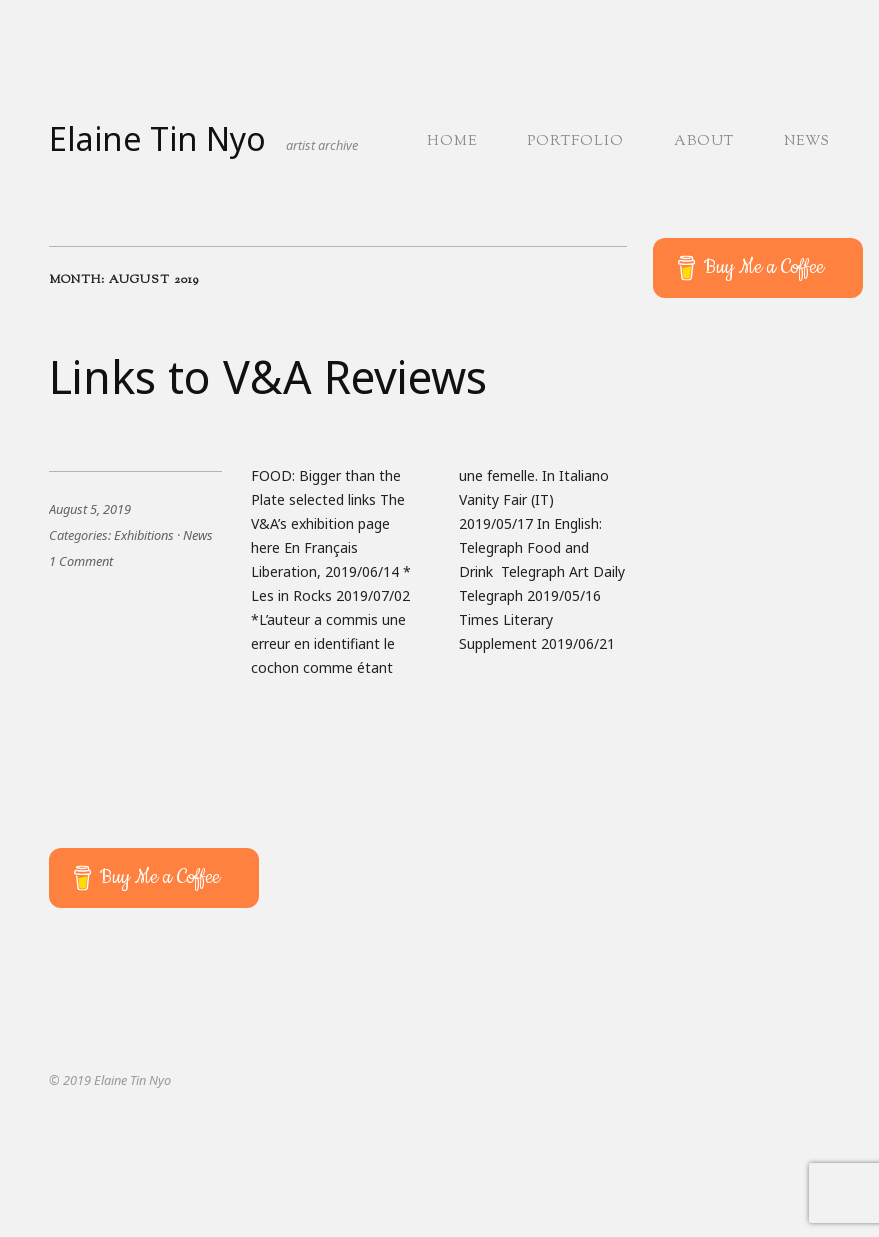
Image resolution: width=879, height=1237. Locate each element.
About (704, 142)
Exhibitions (144, 535)
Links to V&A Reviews (268, 376)
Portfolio (575, 142)
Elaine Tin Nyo (157, 138)
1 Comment (81, 561)
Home (452, 142)
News (807, 142)
